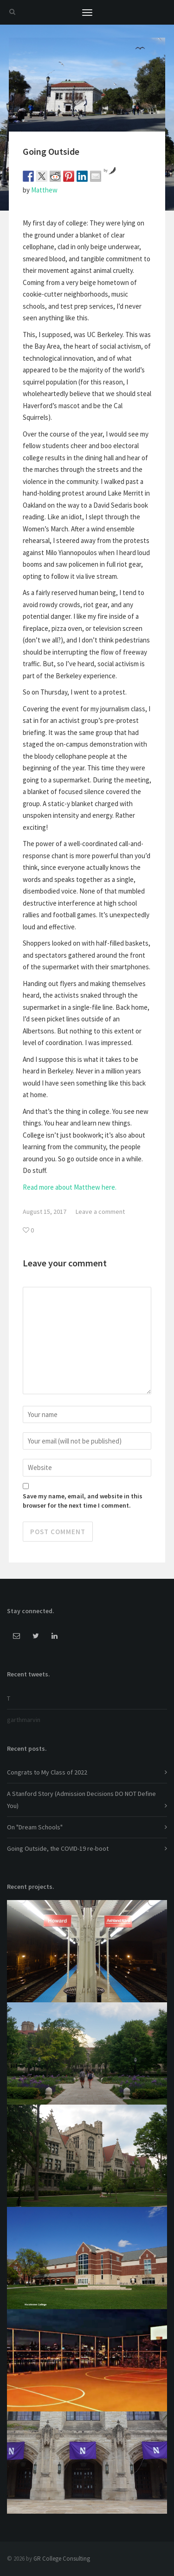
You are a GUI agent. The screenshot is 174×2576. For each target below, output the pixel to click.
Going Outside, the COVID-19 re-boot (58, 1848)
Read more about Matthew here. (69, 1187)
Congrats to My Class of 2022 (47, 1772)
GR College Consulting (61, 2559)
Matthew (44, 189)
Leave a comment (100, 1211)
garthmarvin (23, 1719)
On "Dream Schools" (35, 1827)
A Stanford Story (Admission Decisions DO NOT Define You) (81, 1799)
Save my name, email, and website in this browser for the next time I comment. (82, 1501)
